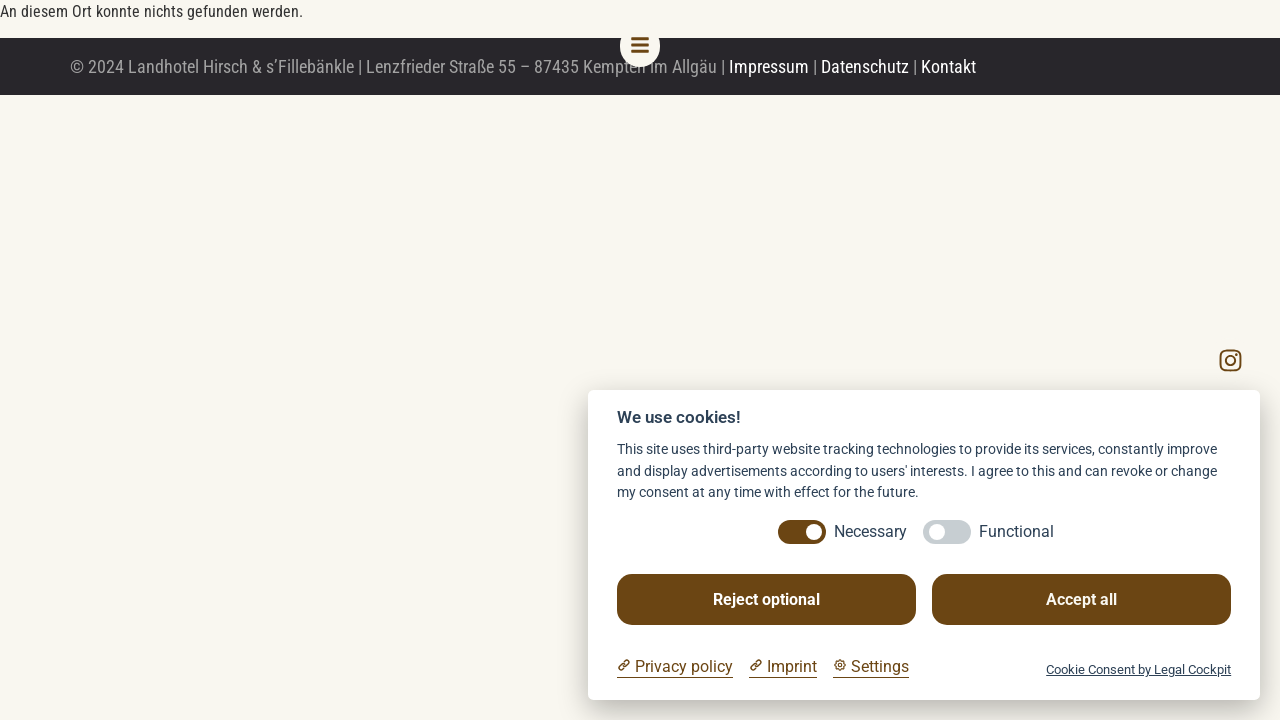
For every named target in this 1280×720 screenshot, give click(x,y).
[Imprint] (783, 667)
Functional (1016, 531)
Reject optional (766, 599)
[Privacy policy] (675, 667)
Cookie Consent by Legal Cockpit (1138, 669)
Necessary (870, 531)
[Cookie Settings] (871, 667)
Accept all (1081, 599)
